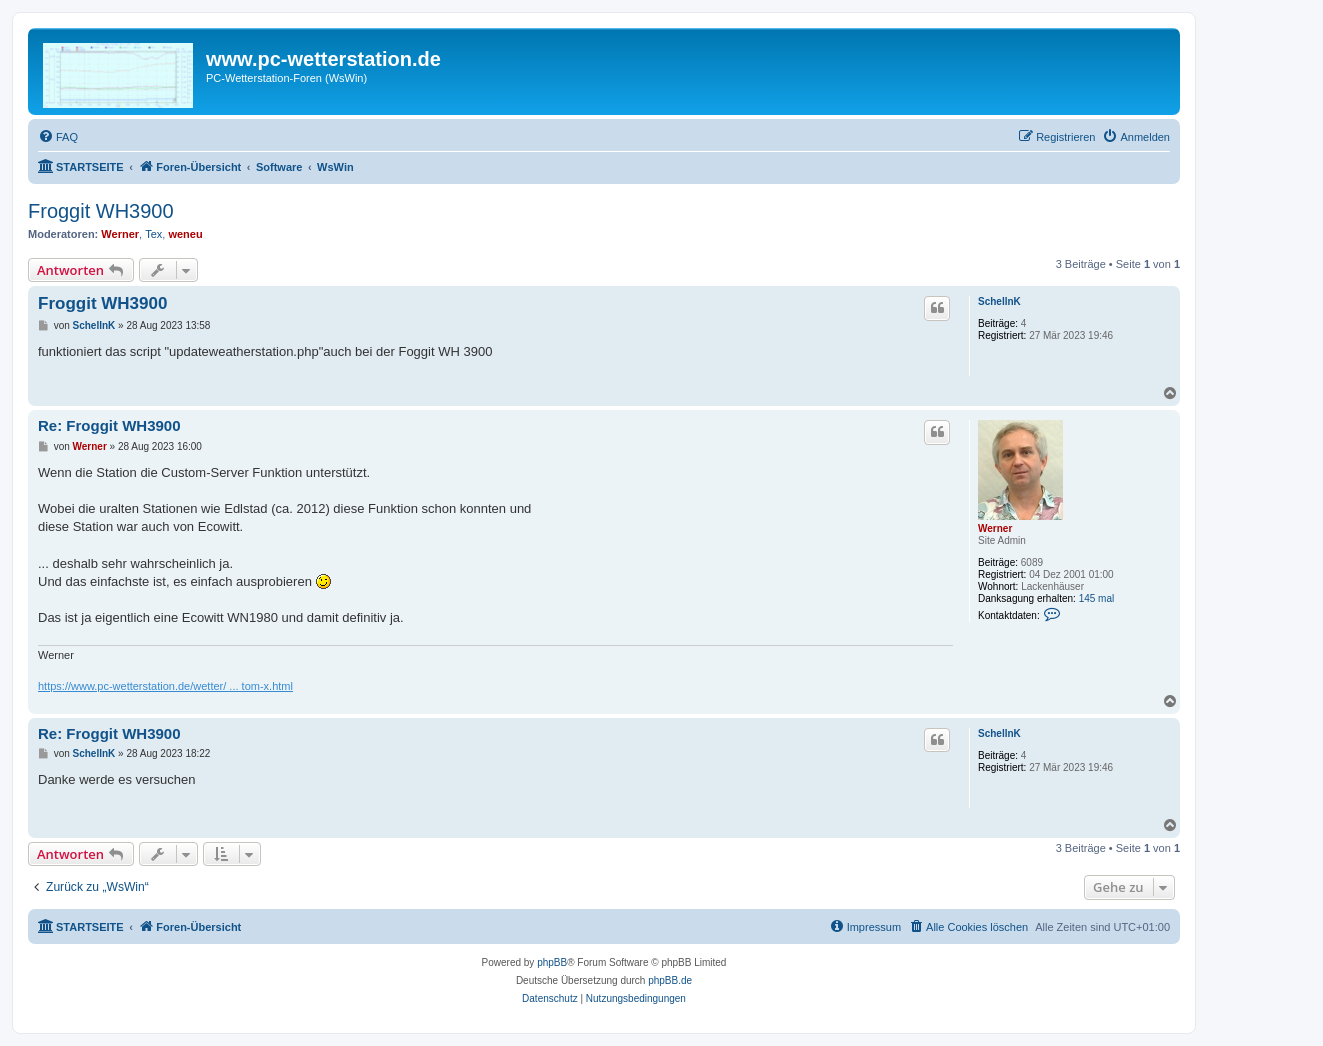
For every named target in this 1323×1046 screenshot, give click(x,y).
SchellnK (999, 301)
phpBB (552, 962)
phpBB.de (670, 980)
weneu (185, 234)
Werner (120, 234)
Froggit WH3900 (101, 211)
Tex (153, 234)
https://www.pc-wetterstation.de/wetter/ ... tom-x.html (165, 686)
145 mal (1097, 598)
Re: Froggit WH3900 (109, 425)
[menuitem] (58, 137)
